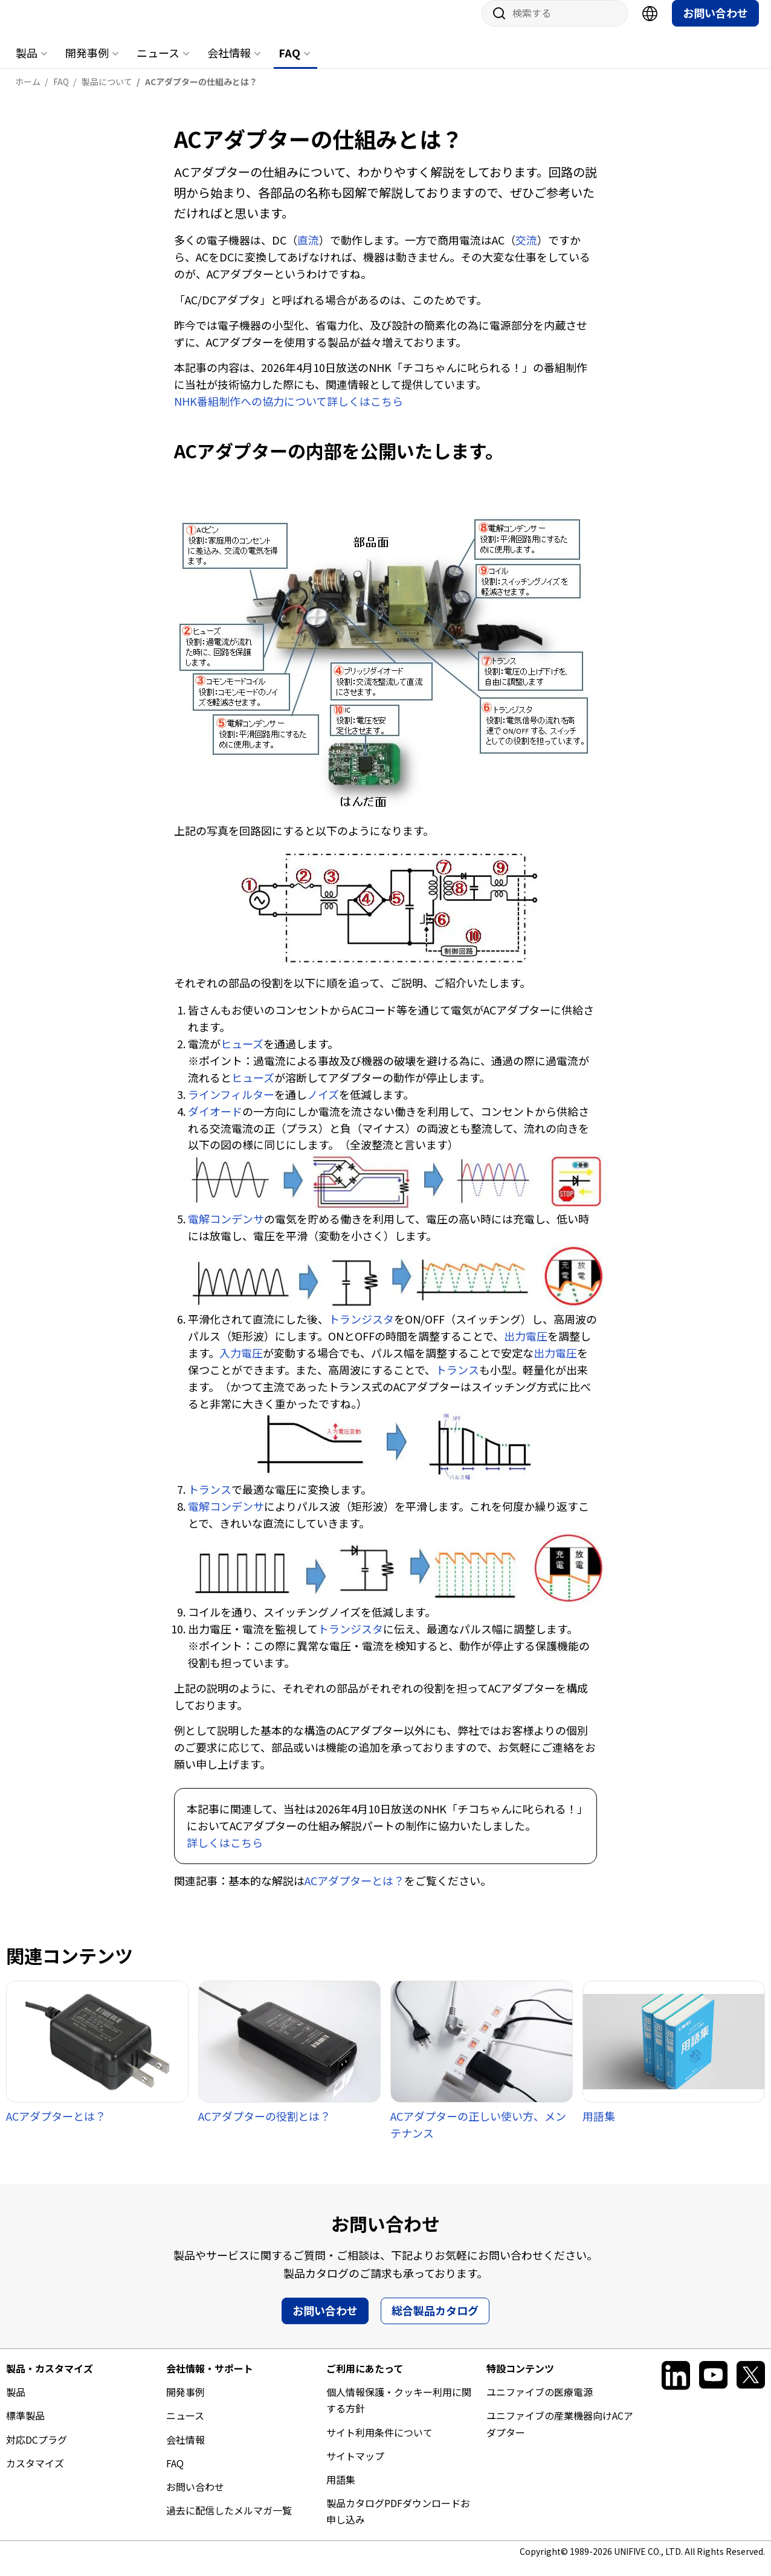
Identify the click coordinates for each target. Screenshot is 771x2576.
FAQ (289, 64)
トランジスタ (361, 1331)
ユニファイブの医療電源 (539, 2404)
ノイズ (323, 1106)
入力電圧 (241, 1365)
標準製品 (25, 2427)
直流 (308, 252)
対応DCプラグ (36, 2451)
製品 (26, 64)
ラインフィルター (231, 1106)
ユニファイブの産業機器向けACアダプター (559, 2435)
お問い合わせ (715, 25)
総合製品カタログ (435, 2322)
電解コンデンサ (226, 1230)
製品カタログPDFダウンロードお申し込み (398, 2523)
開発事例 (87, 64)
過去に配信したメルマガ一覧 (229, 2522)
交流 (526, 252)
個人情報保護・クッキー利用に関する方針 (398, 2412)
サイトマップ (355, 2468)
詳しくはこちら (225, 1854)
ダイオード (215, 1123)
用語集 (340, 2491)
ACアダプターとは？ (354, 1892)
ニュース (158, 64)
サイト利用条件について (379, 2444)
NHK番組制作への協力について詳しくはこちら (288, 413)
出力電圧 (525, 1348)
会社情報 (229, 64)
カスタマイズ (35, 2475)
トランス (457, 1381)
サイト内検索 (495, 25)
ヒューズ (242, 1055)
